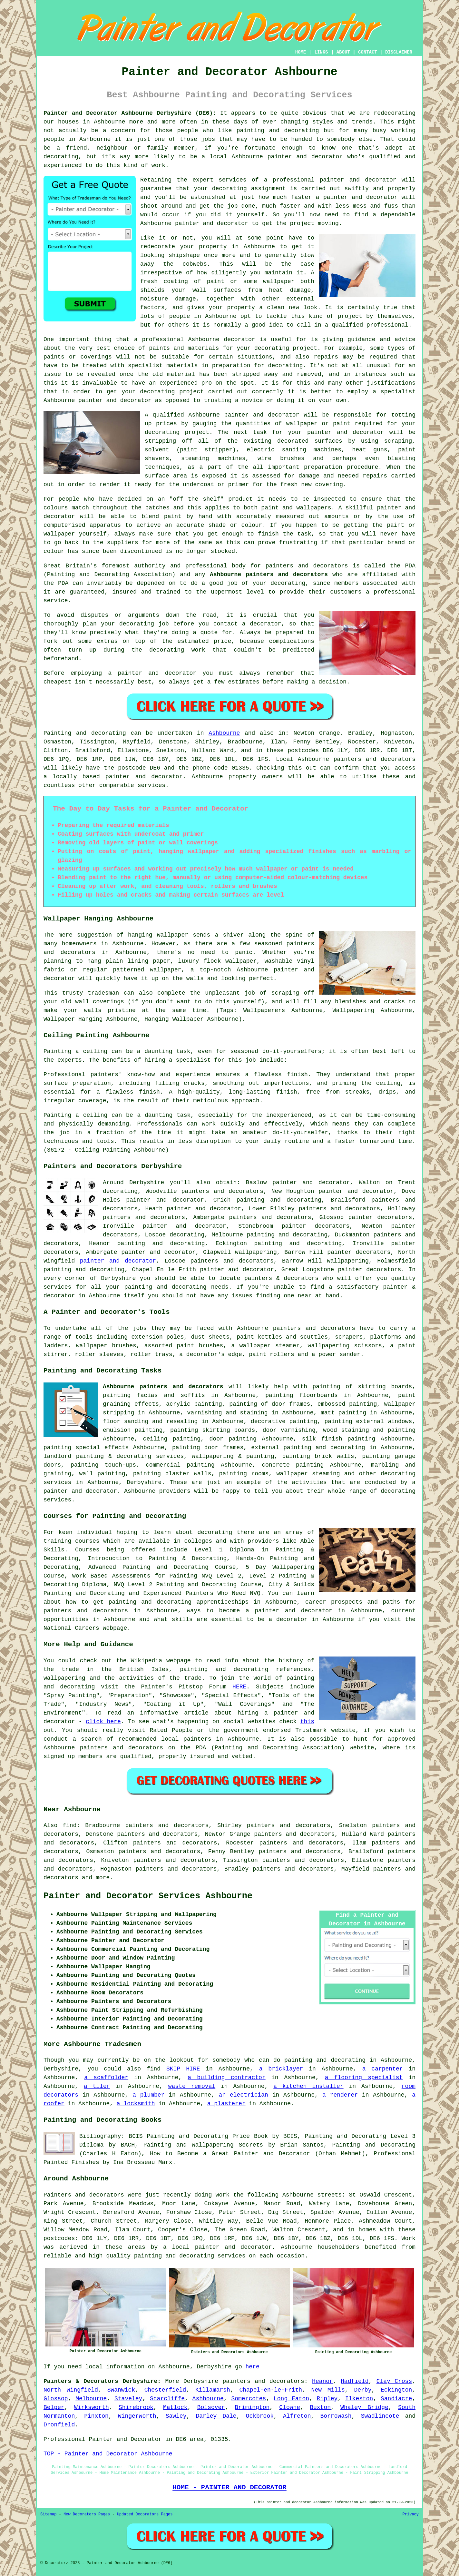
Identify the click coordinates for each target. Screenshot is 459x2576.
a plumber (148, 2095)
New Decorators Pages (86, 2514)
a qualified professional (366, 325)
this (307, 1721)
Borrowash (335, 2416)
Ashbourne (224, 733)
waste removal (191, 2086)
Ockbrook (260, 2416)
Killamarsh (212, 2390)
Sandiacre (396, 2398)
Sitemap (48, 2514)
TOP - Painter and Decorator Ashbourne (108, 2454)
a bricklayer (281, 2069)
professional (294, 180)
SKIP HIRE (183, 2069)
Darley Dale (216, 2416)
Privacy (411, 2514)
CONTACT (367, 52)
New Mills (328, 2390)
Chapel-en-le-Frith (270, 2390)
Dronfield (59, 2425)
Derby (362, 2390)
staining (355, 1430)
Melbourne (91, 2398)
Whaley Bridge (364, 2407)
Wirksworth (91, 2407)
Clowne (289, 2407)
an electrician (243, 2095)
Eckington (396, 2390)
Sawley (176, 2416)
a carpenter (382, 2069)
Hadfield (354, 2381)
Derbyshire (144, 1482)
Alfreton (297, 2416)
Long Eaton (291, 2398)
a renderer (340, 2095)
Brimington (252, 2407)
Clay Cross (394, 2381)
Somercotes (248, 2398)
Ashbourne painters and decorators (269, 574)
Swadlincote (380, 2416)
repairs (375, 476)
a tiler (97, 2086)
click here (103, 1721)
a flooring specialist (364, 2077)
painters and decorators (307, 566)
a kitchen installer (308, 2086)
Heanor (322, 2381)
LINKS (321, 52)
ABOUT (343, 52)
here (252, 2367)
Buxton (320, 2407)
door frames (223, 1447)
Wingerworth (137, 2416)
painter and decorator (211, 223)
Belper (54, 2407)
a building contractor (227, 2077)
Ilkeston (359, 2398)
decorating (229, 188)
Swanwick (121, 2390)
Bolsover (211, 2407)
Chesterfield (165, 2390)
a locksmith (136, 2103)
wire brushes (281, 458)
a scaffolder (106, 2077)
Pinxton (96, 2416)
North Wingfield (71, 2390)
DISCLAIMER (398, 52)
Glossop (56, 2398)
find (69, 1825)
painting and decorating (298, 1243)
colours (56, 508)
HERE (239, 1687)
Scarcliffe (167, 2398)
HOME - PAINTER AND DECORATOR (229, 2487)
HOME (300, 52)
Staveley (128, 2398)
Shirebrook (136, 2407)
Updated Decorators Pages (145, 2514)
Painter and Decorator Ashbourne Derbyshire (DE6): (130, 113)
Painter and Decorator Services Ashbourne (148, 1896)
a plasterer (226, 2103)
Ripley (327, 2398)
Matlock (175, 2407)
